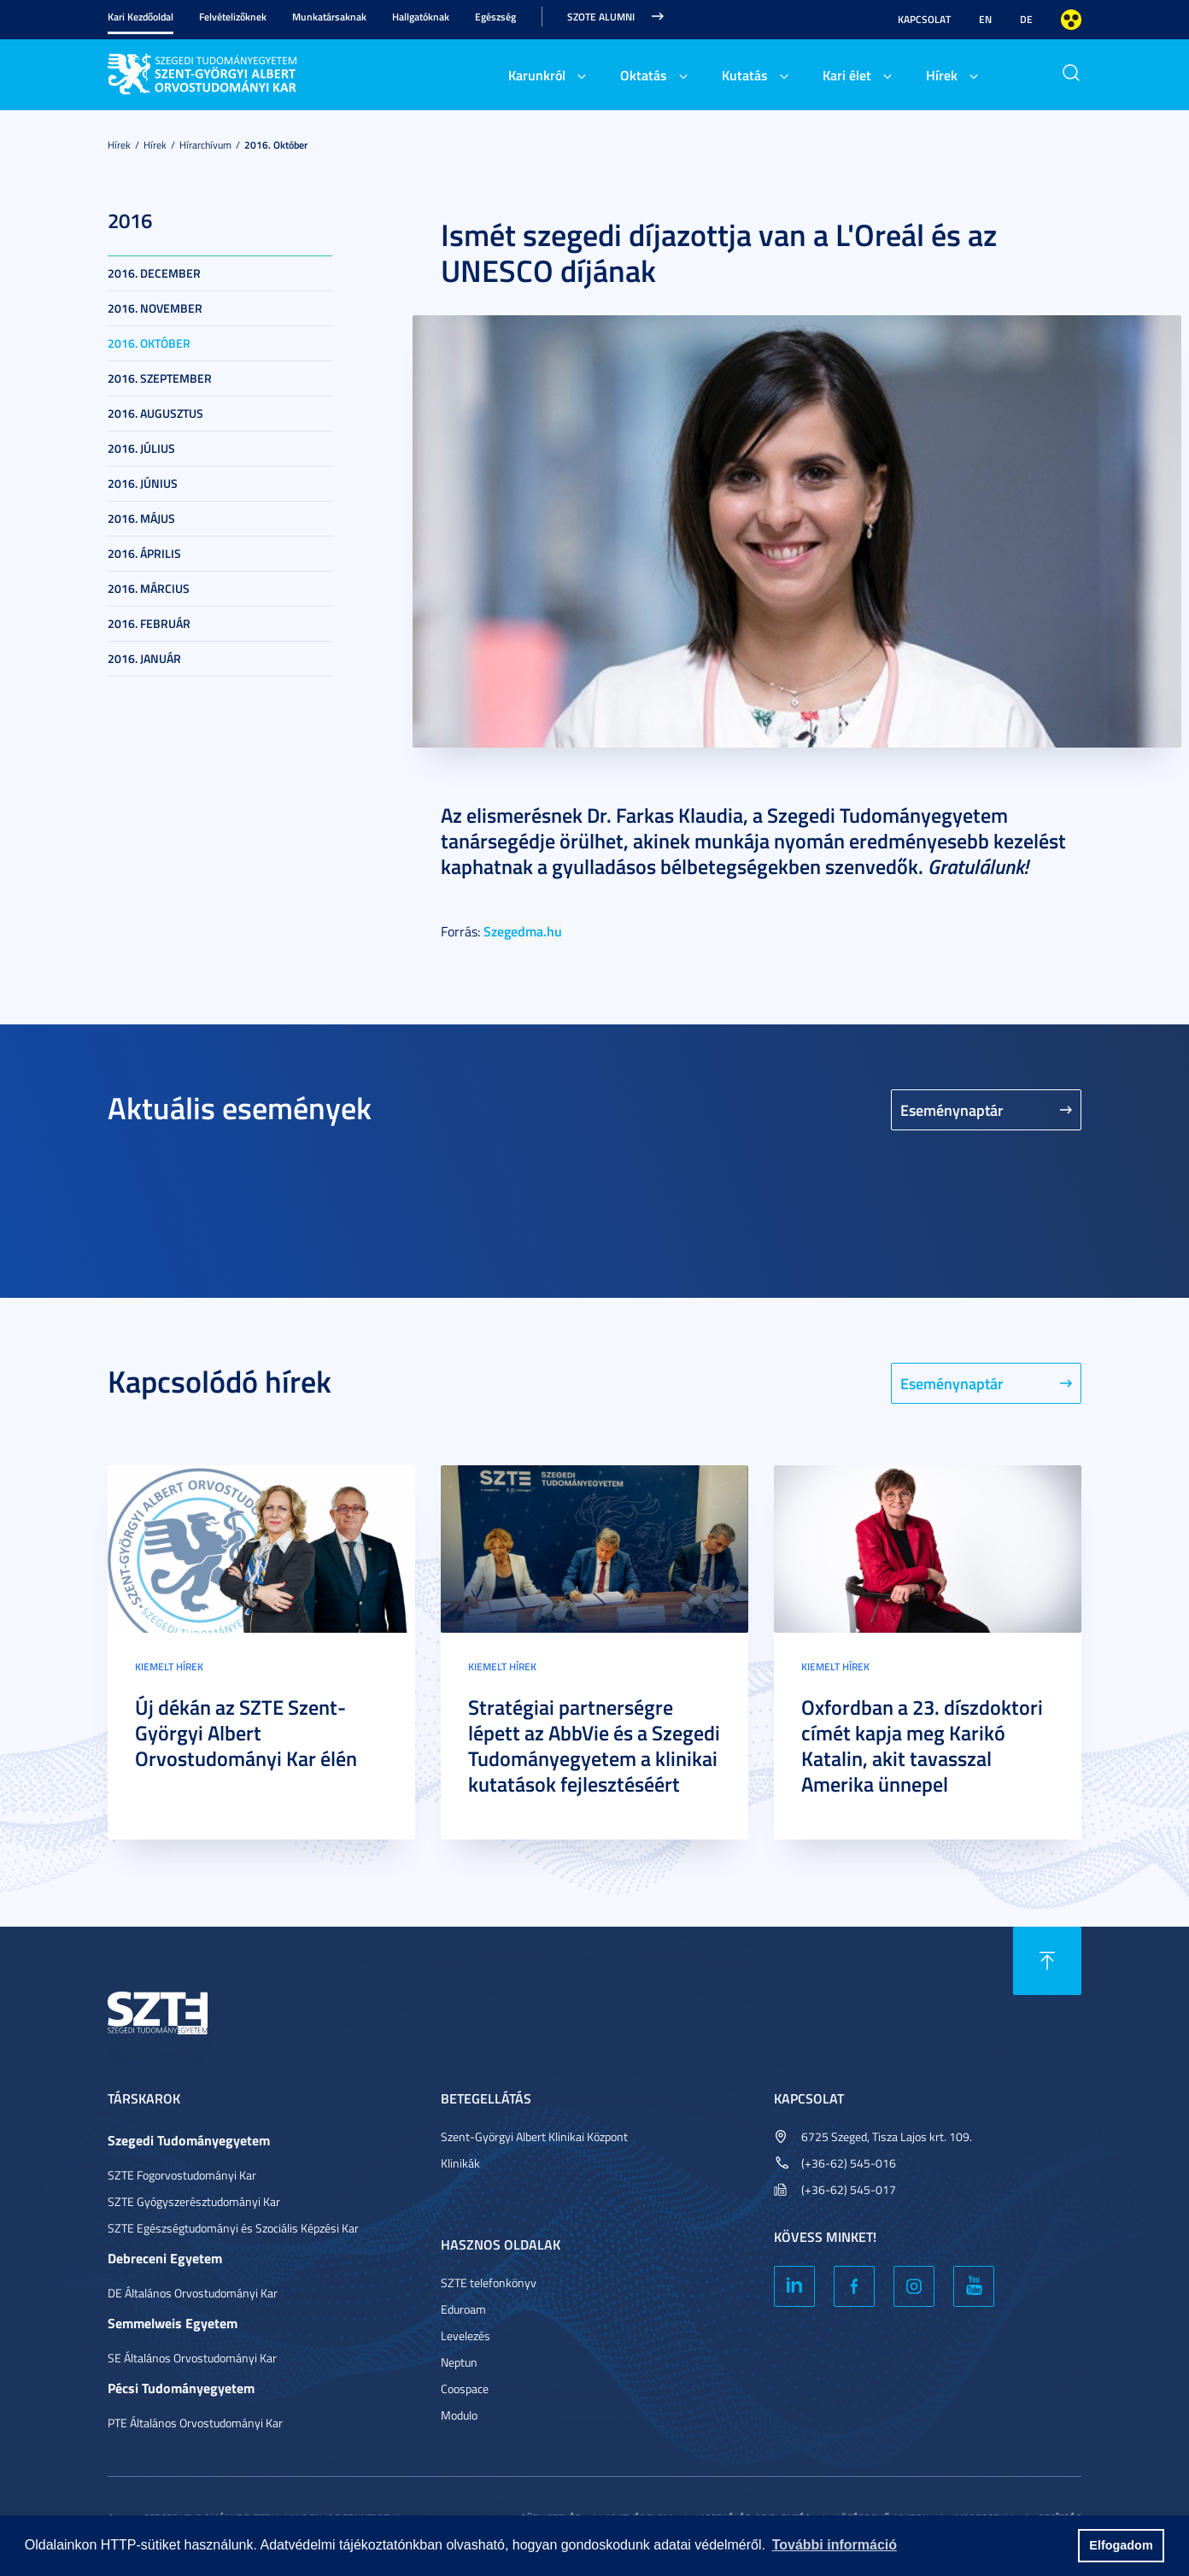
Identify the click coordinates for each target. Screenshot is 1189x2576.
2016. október (276, 145)
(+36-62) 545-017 (848, 2189)
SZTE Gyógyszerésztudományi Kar (194, 2201)
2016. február (149, 623)
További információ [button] (834, 2545)
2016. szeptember (160, 378)
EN (985, 19)
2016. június (143, 483)
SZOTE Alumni (601, 16)
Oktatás (643, 75)
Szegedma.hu (522, 931)
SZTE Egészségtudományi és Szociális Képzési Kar (233, 2228)
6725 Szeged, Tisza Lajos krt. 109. (886, 2136)
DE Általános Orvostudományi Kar (193, 2293)
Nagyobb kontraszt (1071, 19)
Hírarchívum (205, 145)
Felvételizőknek (232, 16)
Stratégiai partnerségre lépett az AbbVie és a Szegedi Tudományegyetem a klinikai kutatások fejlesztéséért (594, 1746)
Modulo (459, 2415)
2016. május (141, 518)
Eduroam (463, 2309)
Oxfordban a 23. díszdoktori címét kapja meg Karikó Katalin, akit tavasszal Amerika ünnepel (922, 1746)
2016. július (141, 448)
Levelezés (465, 2335)
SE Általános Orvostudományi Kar (192, 2358)
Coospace (465, 2388)
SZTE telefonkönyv (488, 2282)
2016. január (144, 658)
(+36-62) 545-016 (848, 2163)
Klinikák (460, 2163)
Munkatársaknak (329, 16)
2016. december (154, 273)
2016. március (149, 588)
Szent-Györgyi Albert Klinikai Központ (534, 2136)
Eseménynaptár (952, 1110)
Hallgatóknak (420, 16)
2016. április (144, 553)
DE (1026, 19)
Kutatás (745, 75)
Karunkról (536, 75)
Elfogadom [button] (1120, 2545)
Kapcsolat (924, 19)
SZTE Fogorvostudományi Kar (182, 2175)
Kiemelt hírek (169, 1666)
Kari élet (847, 75)
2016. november (155, 308)
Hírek (942, 75)
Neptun (459, 2362)
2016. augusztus (155, 413)
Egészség (495, 16)
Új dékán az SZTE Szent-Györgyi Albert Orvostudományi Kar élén (246, 1733)
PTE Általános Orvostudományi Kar (195, 2423)
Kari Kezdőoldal (140, 16)
